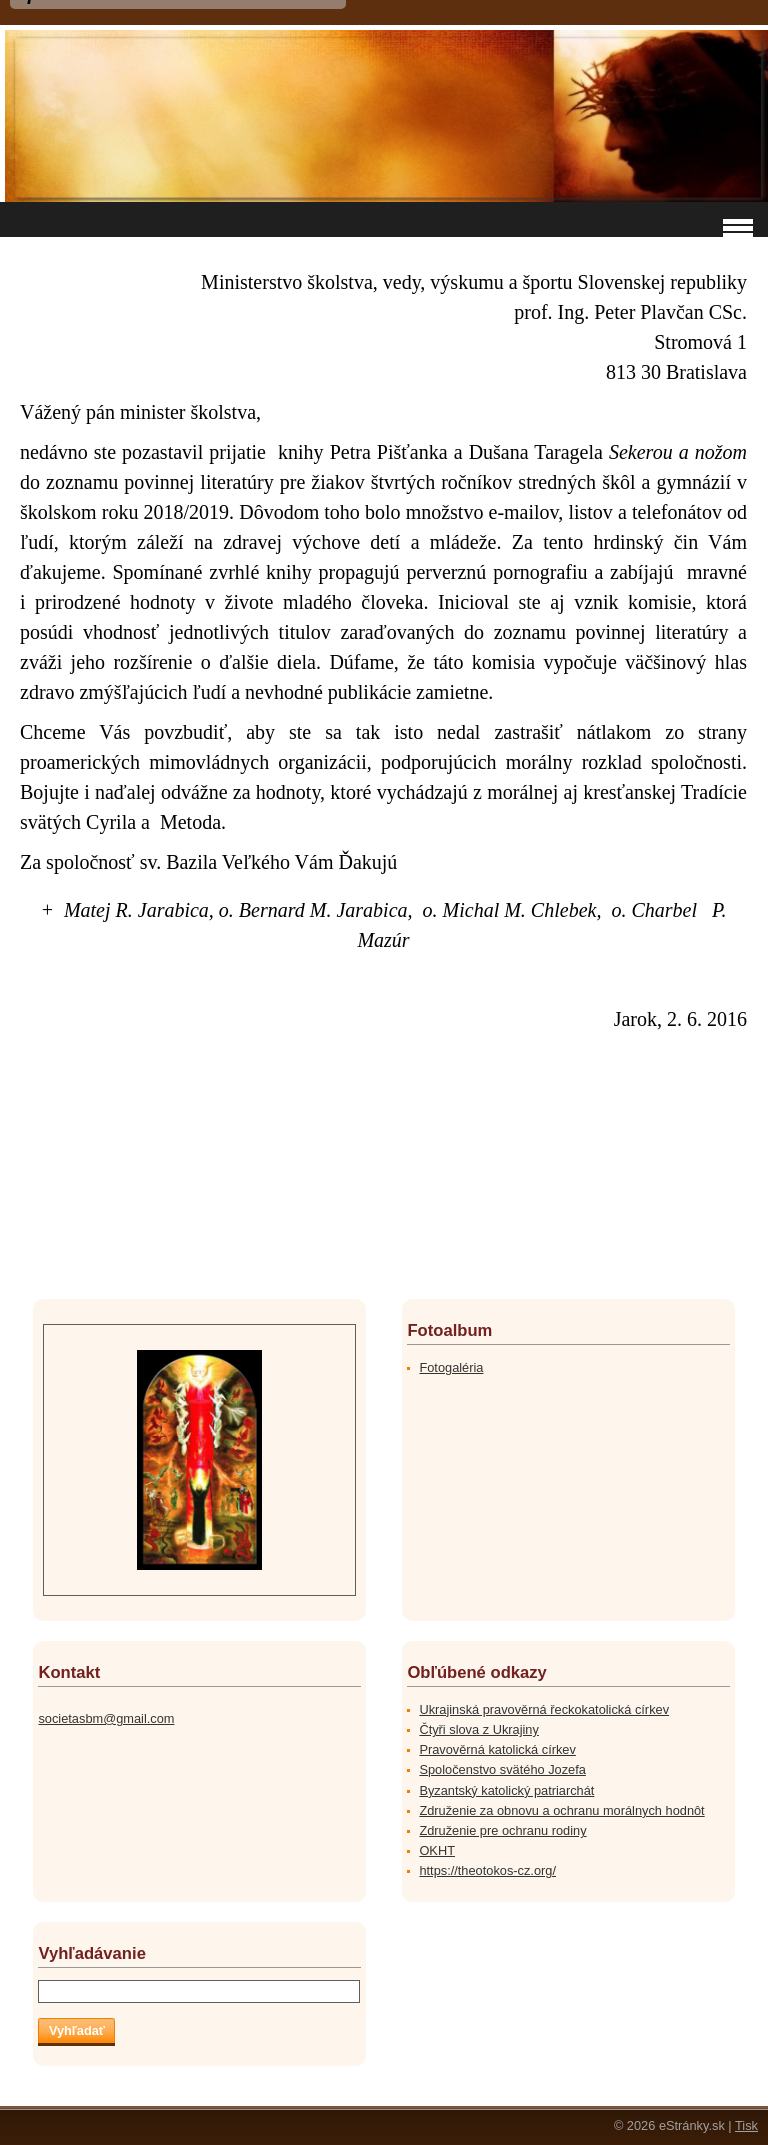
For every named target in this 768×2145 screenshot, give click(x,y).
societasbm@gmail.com (106, 1718)
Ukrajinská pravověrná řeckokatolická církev (544, 1709)
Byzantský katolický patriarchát (506, 1790)
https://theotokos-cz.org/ (487, 1870)
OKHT (437, 1850)
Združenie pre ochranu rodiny (502, 1830)
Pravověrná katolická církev (497, 1749)
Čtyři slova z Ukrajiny (478, 1729)
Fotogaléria (451, 1367)
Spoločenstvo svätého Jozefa (502, 1769)
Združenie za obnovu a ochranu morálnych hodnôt (561, 1810)
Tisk (746, 2125)
